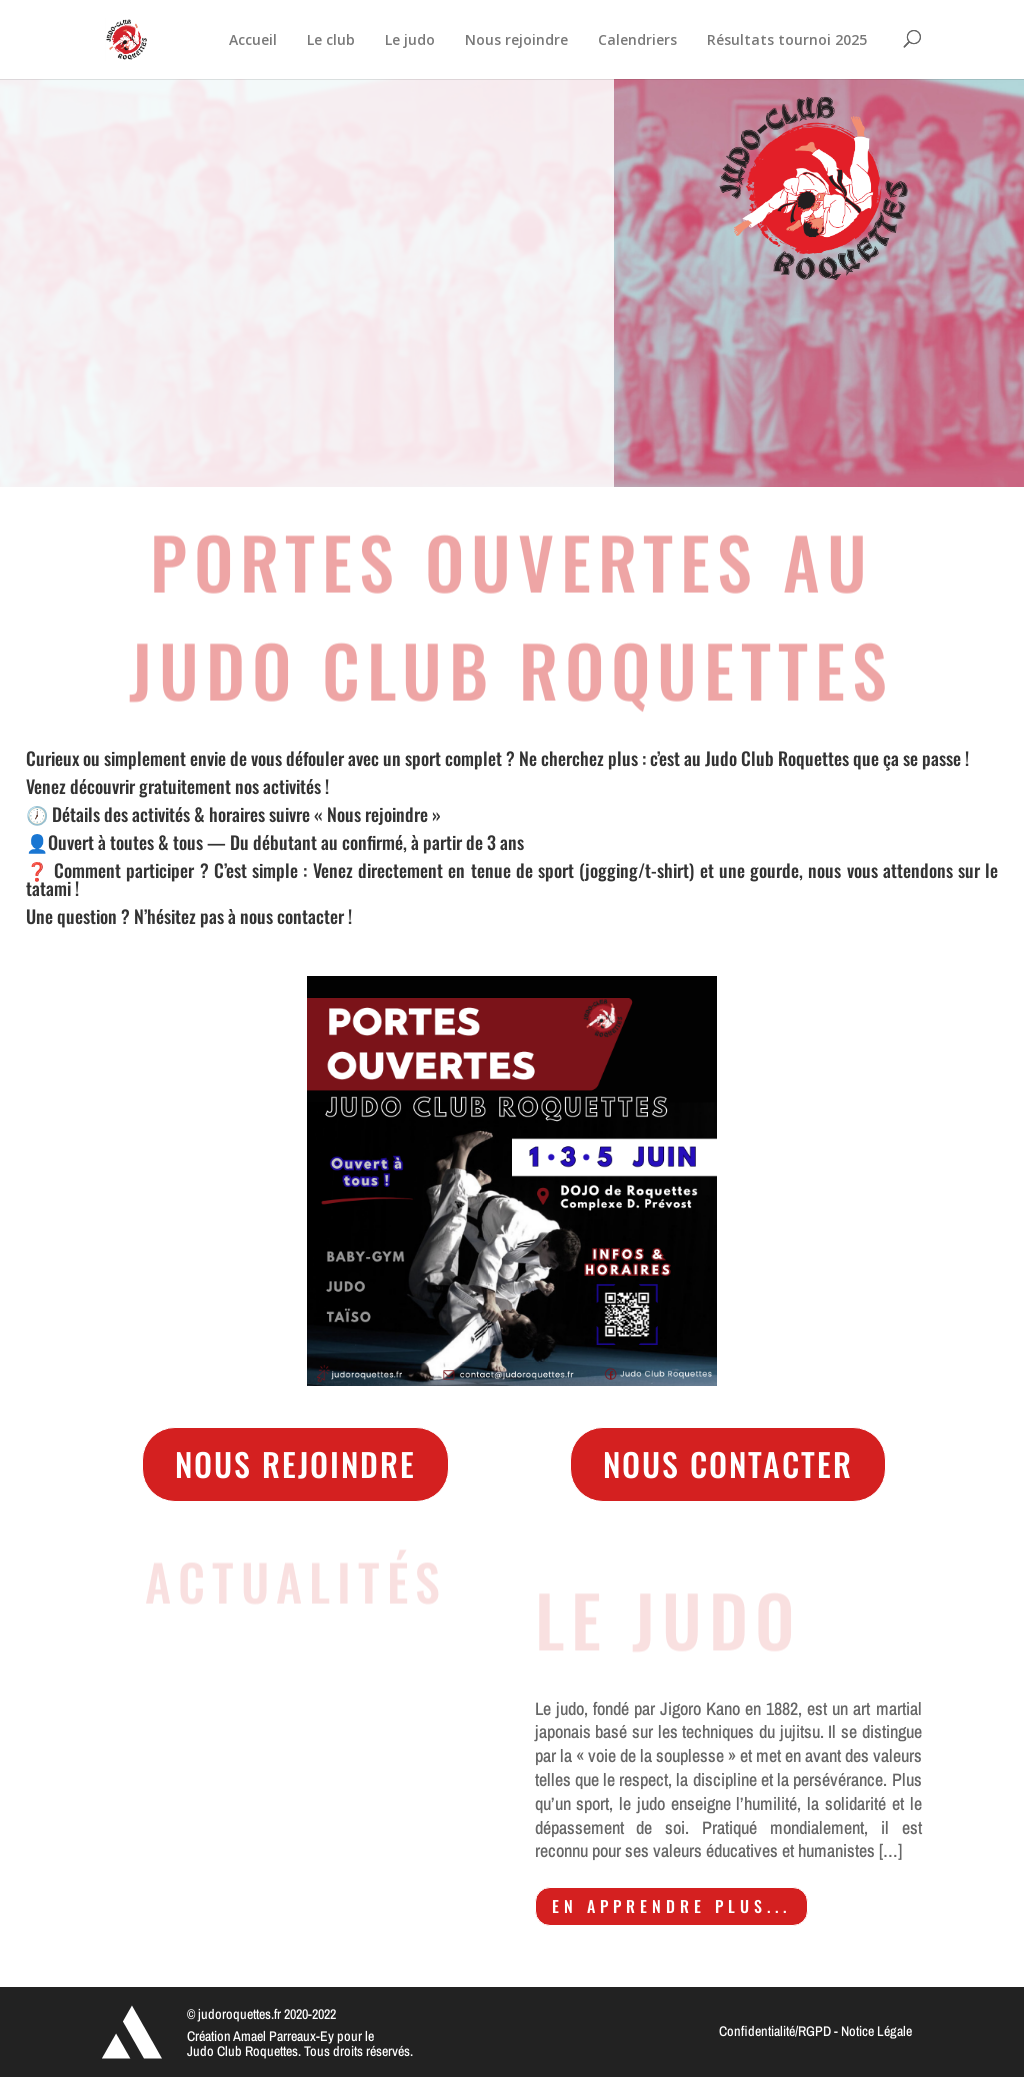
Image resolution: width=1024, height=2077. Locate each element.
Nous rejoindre (295, 1463)
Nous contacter (728, 1463)
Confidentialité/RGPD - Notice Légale (815, 2031)
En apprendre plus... (671, 1906)
